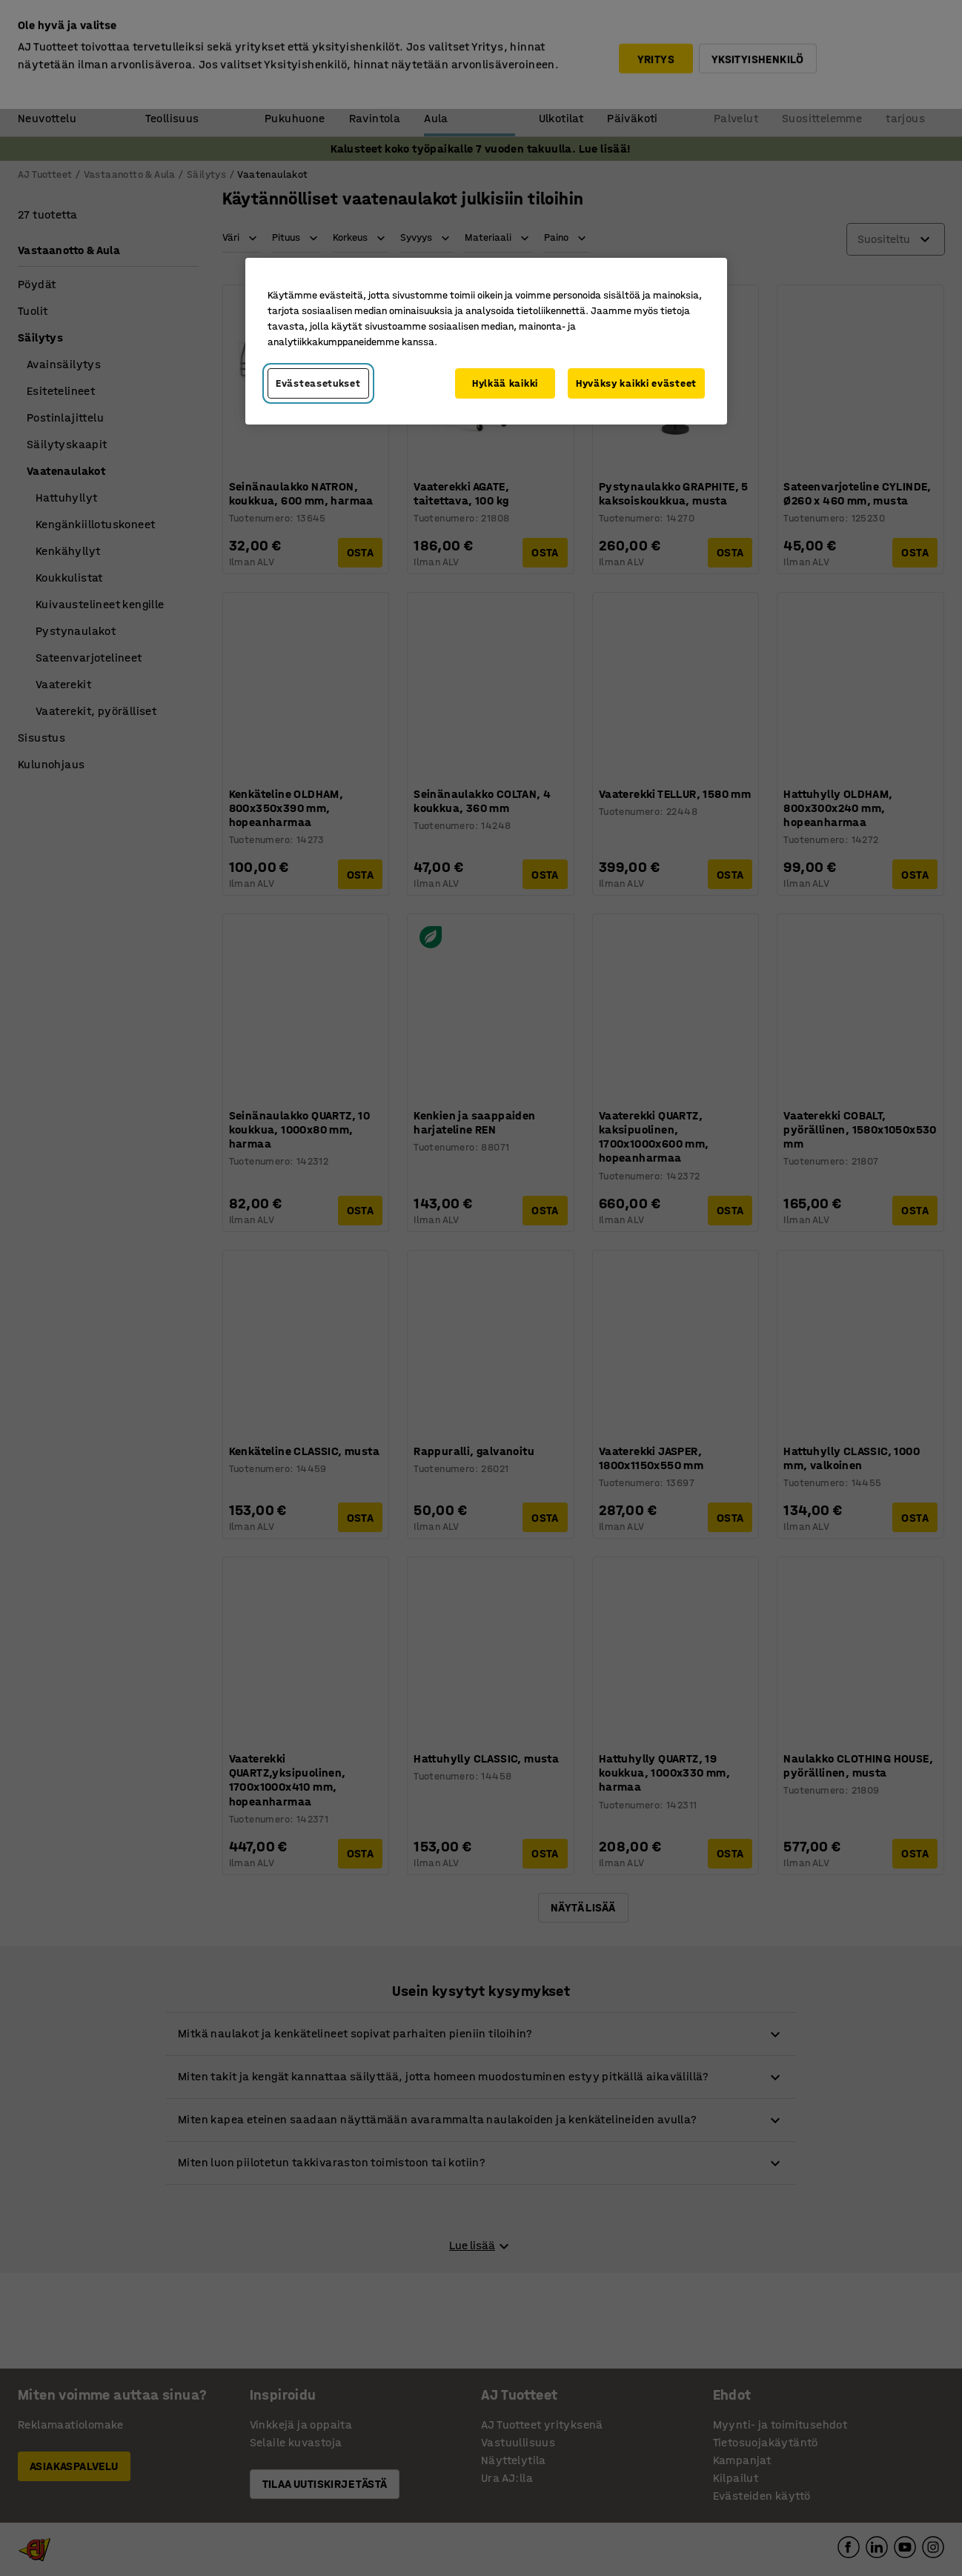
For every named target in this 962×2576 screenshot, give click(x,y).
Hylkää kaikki (505, 383)
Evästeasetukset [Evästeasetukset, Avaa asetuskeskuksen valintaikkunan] (318, 383)
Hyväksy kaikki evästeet (636, 383)
